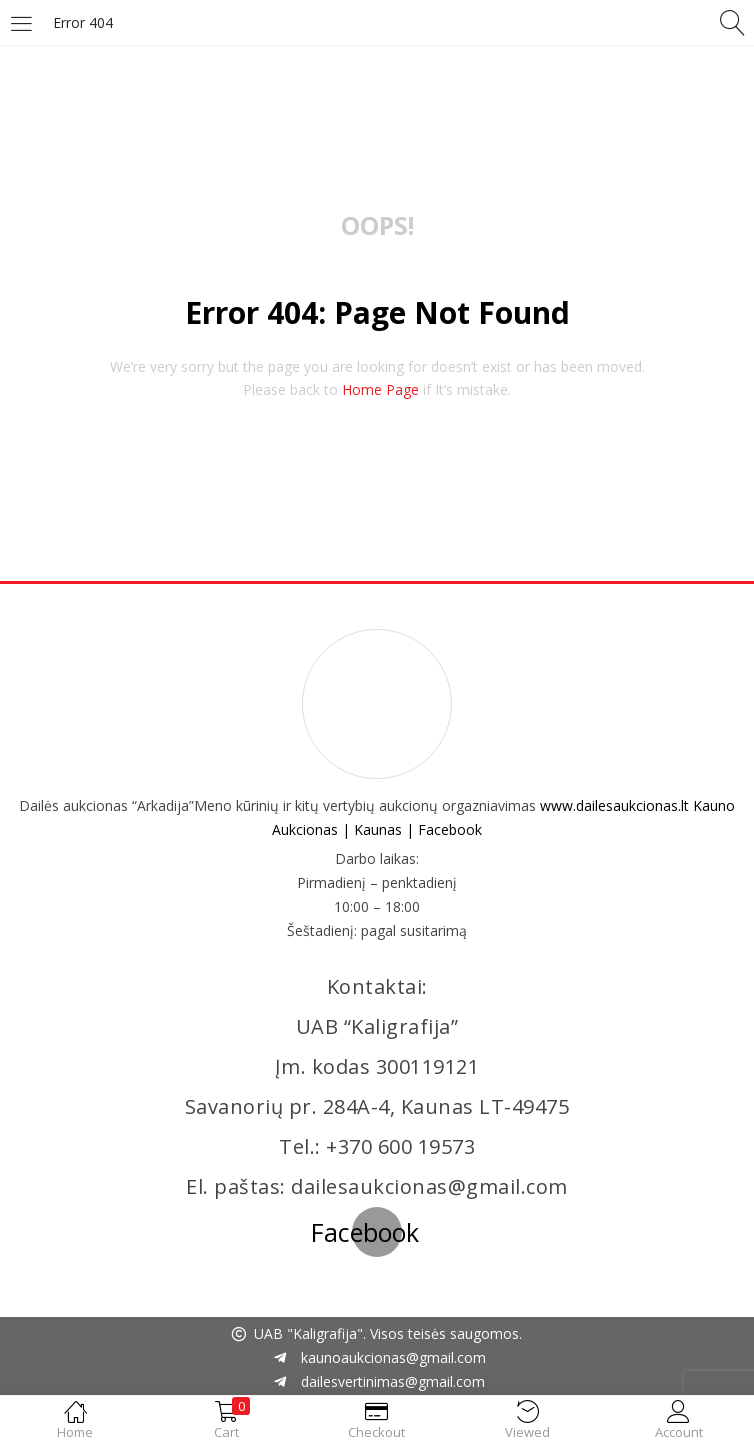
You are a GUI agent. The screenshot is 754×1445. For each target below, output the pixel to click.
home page (380, 389)
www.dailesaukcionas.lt (614, 805)
